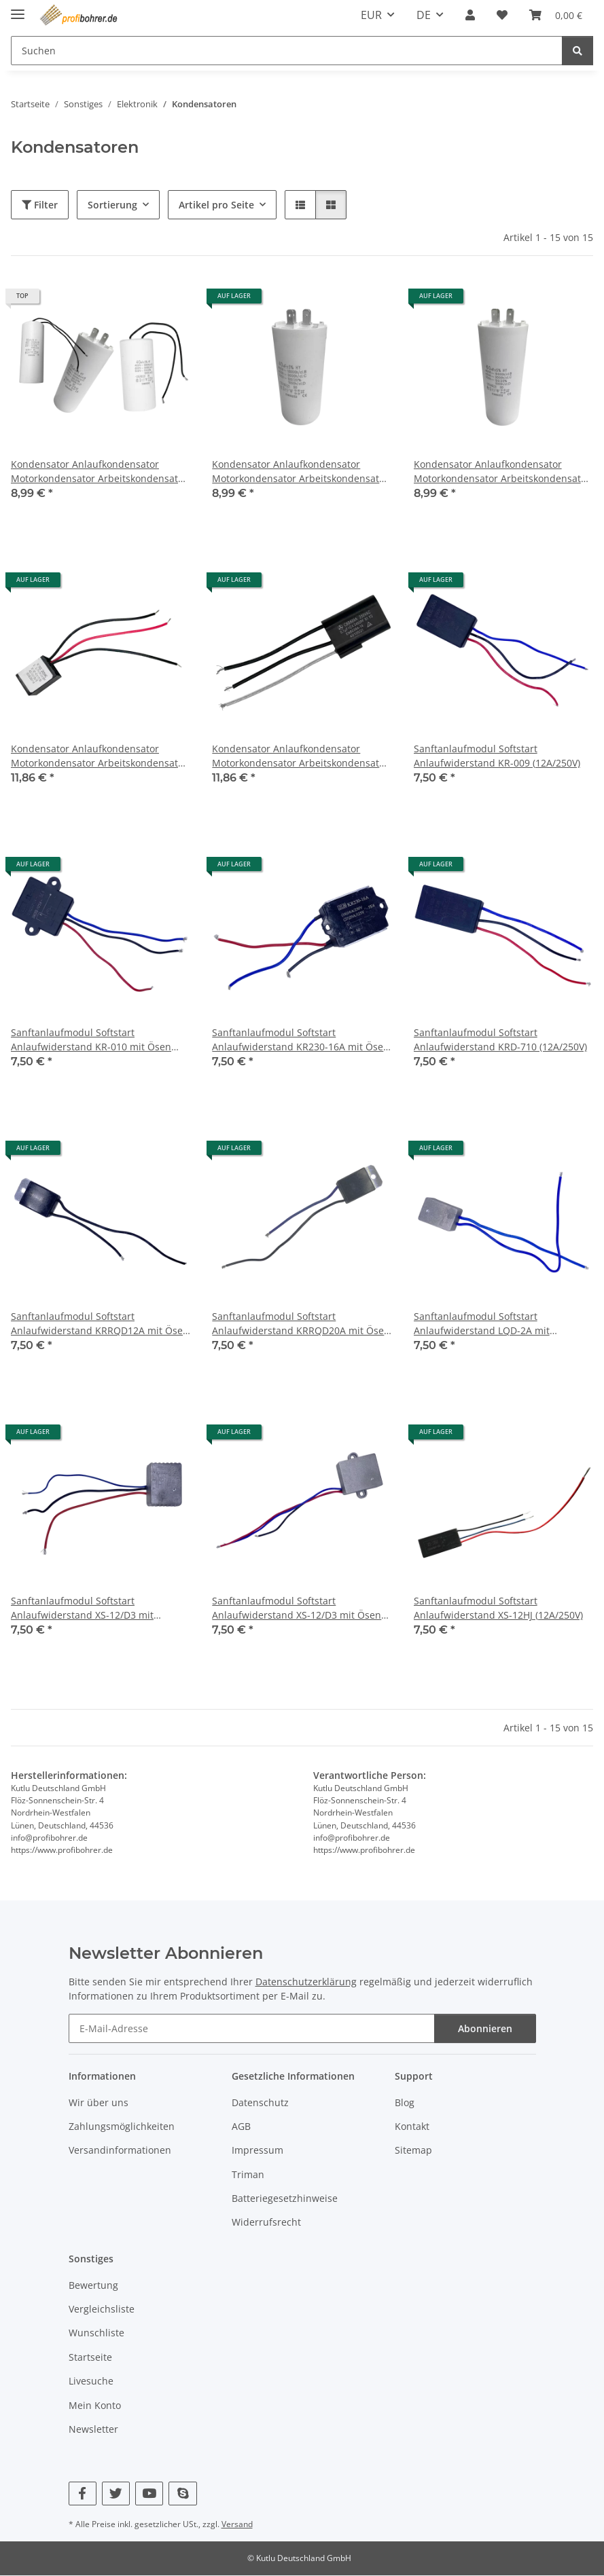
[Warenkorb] (555, 15)
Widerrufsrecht (266, 2222)
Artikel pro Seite (216, 204)
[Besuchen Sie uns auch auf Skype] (182, 2493)
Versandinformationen (120, 2149)
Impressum (257, 2149)
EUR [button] (371, 14)
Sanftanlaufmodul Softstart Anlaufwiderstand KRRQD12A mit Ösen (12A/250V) (100, 1324)
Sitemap (413, 2149)
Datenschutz (260, 2102)
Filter (40, 204)
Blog (404, 2102)
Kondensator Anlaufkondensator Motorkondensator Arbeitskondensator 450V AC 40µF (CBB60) (300, 471)
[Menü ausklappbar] (17, 8)
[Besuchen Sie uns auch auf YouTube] (149, 2493)
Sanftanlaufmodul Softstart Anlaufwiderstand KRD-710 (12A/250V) (500, 1039)
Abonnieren (485, 2028)
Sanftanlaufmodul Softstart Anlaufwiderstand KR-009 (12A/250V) (497, 755)
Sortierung (112, 204)
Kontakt (412, 2126)
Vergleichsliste (102, 2308)
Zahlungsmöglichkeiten (122, 2126)
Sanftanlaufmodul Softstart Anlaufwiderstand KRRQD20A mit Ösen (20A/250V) (301, 1324)
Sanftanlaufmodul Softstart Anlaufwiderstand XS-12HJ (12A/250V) (498, 1607)
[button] (470, 15)
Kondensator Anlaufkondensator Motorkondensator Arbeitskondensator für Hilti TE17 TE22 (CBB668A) (300, 756)
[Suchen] (287, 50)
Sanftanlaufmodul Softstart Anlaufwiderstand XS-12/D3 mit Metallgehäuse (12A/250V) (82, 1608)
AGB (241, 2126)
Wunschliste (96, 2332)
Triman (248, 2174)
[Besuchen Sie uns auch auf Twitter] (116, 2493)
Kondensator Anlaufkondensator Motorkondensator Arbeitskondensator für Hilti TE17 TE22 (99, 756)
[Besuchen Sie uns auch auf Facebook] (82, 2493)
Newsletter (93, 2429)
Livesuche (91, 2380)
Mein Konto (95, 2405)
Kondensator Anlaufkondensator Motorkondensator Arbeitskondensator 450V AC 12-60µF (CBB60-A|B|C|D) (99, 471)
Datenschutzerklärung (306, 1981)
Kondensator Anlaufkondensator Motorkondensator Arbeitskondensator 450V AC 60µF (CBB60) (502, 471)
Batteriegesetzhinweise (285, 2198)
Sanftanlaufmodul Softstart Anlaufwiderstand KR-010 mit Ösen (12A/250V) (91, 1040)
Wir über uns (98, 2102)
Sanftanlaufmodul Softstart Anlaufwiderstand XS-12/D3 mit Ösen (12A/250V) (296, 1608)
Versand (237, 2524)
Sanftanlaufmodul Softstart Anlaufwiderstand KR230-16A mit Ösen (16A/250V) (300, 1040)
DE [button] (423, 14)
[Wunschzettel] (502, 15)
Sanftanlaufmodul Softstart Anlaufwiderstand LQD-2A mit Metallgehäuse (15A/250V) (482, 1324)
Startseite (90, 2357)
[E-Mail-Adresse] (252, 2028)
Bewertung (93, 2285)
